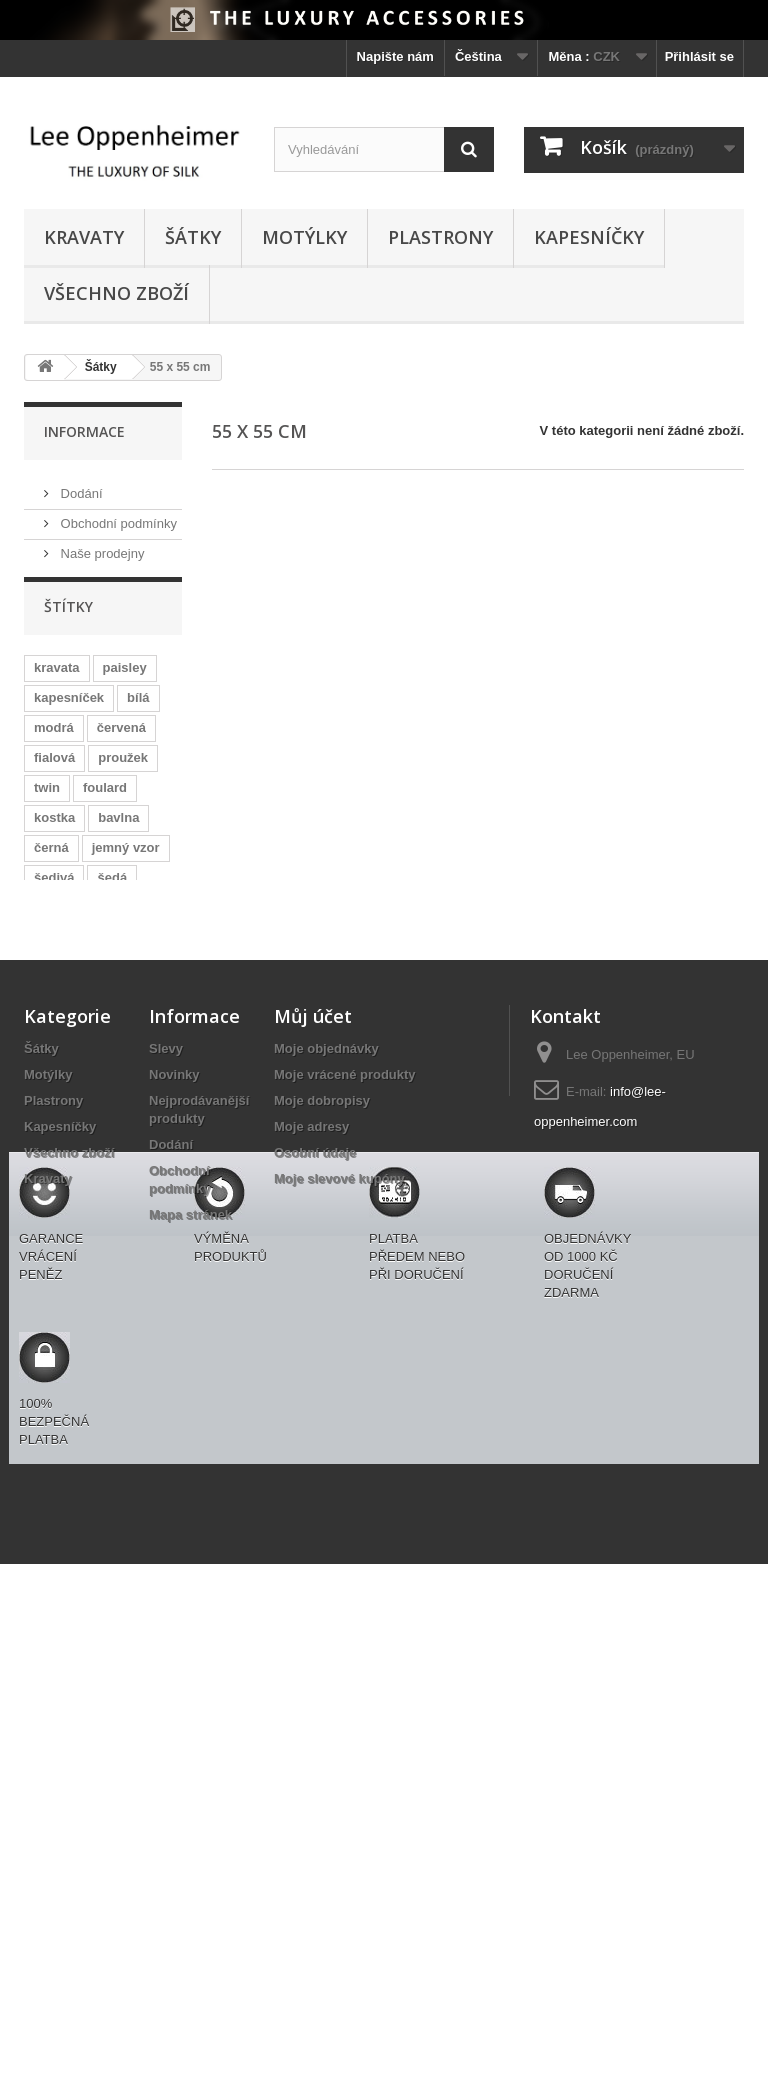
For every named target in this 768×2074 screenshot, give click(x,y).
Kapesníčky (589, 237)
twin (47, 801)
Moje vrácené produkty (345, 1495)
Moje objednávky (326, 1469)
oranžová (62, 1237)
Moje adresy (311, 1547)
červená (121, 741)
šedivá (54, 891)
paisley (125, 681)
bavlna (118, 831)
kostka (54, 831)
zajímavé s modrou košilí (92, 1275)
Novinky (174, 1495)
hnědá (117, 1087)
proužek (123, 771)
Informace (84, 431)
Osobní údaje (315, 1573)
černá (51, 861)
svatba (54, 1087)
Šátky (193, 237)
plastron (112, 1147)
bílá (138, 711)
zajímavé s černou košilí (90, 1049)
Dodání (80, 485)
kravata (57, 681)
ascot (125, 1177)
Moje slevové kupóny (339, 1599)
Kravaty (84, 237)
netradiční (137, 1117)
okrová (135, 1237)
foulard (105, 801)
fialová (54, 771)
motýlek (58, 1117)
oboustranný (73, 981)
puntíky (57, 921)
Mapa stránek (190, 1635)
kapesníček (69, 711)
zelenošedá (69, 1207)
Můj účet (313, 1437)
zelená (54, 1011)
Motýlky (304, 237)
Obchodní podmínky (117, 515)
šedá (112, 891)
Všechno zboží (116, 293)
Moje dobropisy (322, 1521)
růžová (55, 951)
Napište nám (395, 56)
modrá (54, 741)
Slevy (166, 1469)
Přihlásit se (699, 56)
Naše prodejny (100, 545)
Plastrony (440, 237)
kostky (123, 921)
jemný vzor (126, 861)
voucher (59, 1177)
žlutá (49, 1147)
